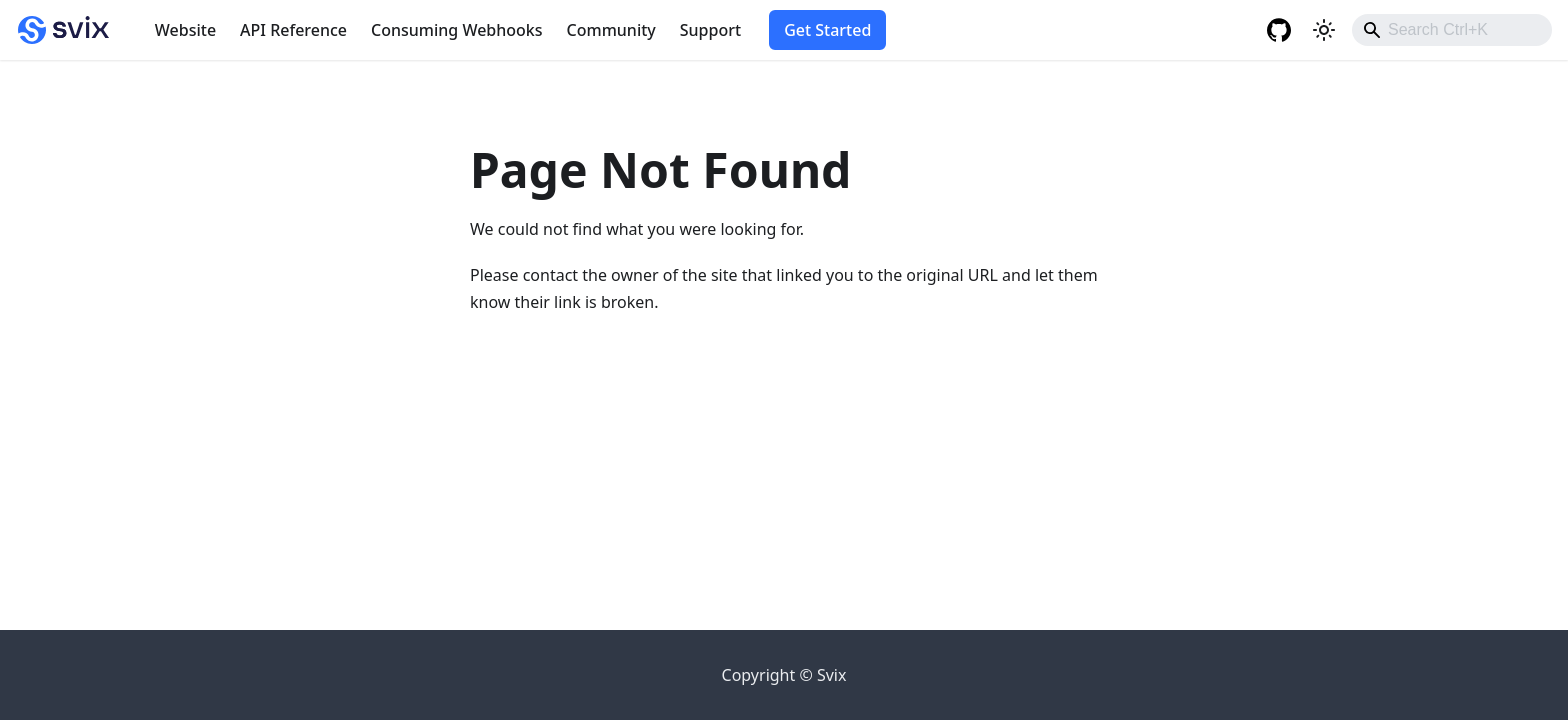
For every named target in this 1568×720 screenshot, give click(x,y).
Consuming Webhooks (457, 30)
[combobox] (1452, 30)
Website (185, 30)
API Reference (293, 30)
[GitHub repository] (1281, 30)
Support (710, 30)
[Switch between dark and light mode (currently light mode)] (1324, 30)
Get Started (827, 30)
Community (611, 30)
